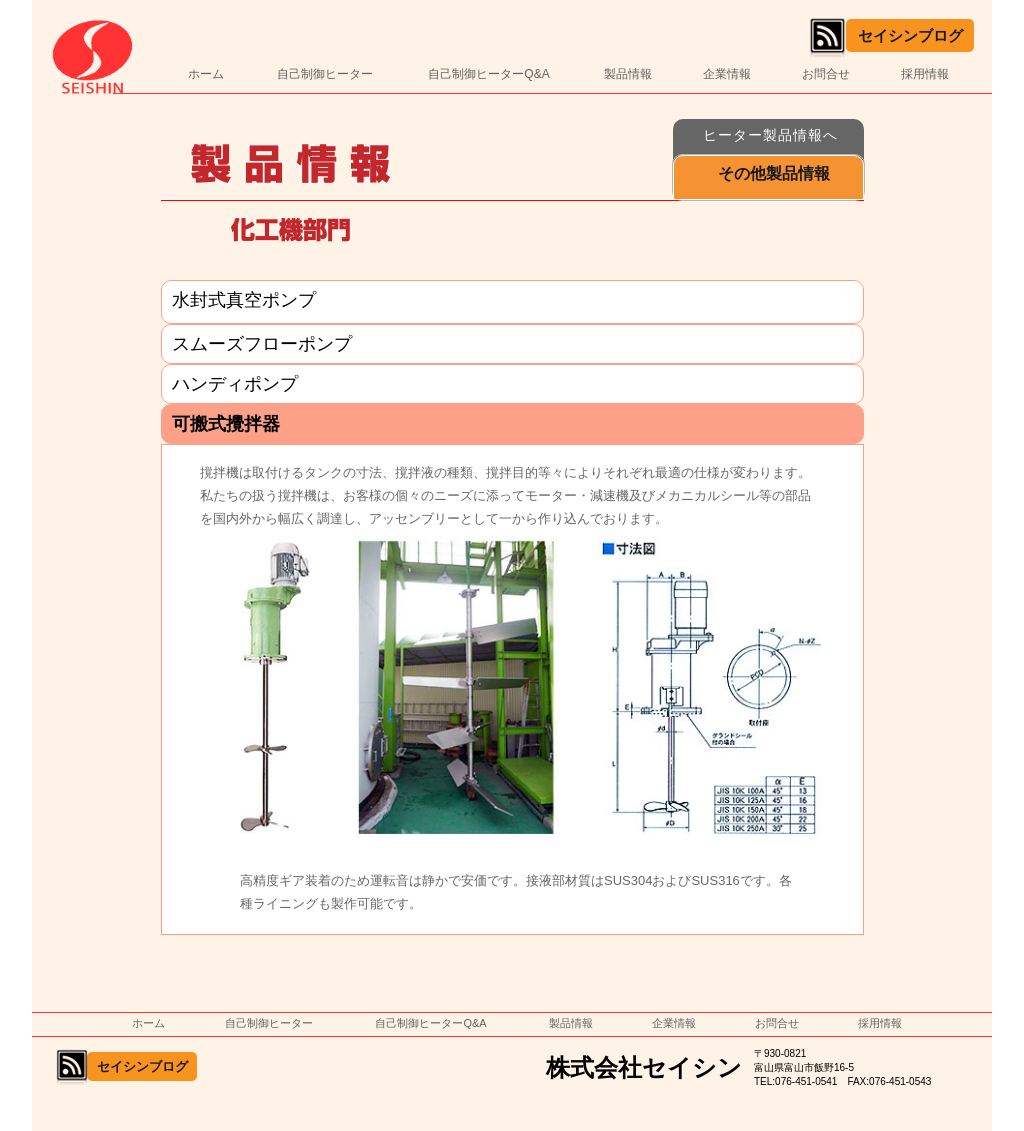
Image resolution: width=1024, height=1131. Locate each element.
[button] (768, 177)
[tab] (512, 302)
